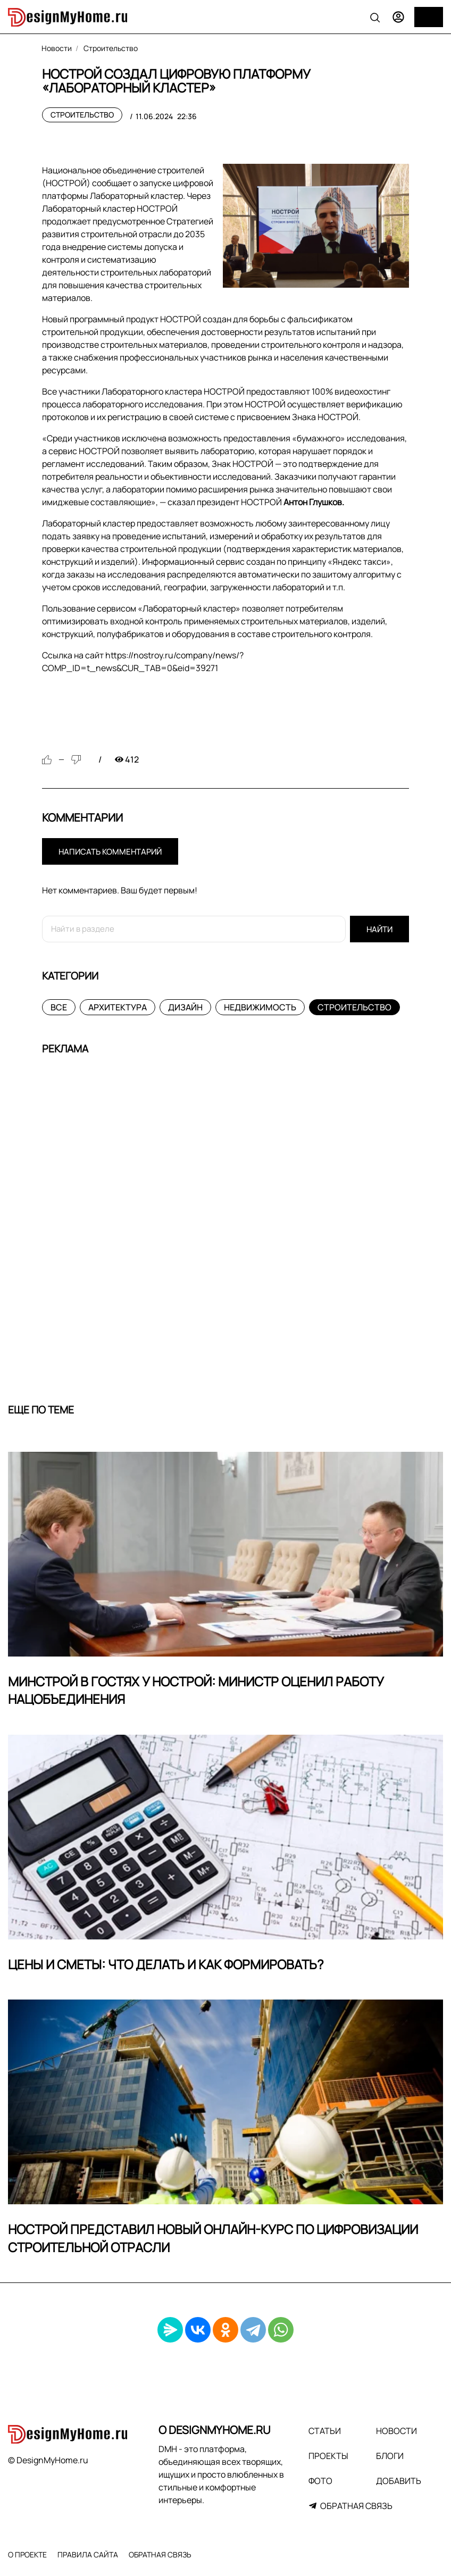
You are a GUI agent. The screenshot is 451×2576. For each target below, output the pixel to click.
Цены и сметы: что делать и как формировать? (166, 1964)
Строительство (82, 115)
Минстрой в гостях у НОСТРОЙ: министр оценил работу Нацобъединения (196, 1690)
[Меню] (428, 17)
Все (59, 1007)
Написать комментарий (110, 851)
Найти (379, 929)
